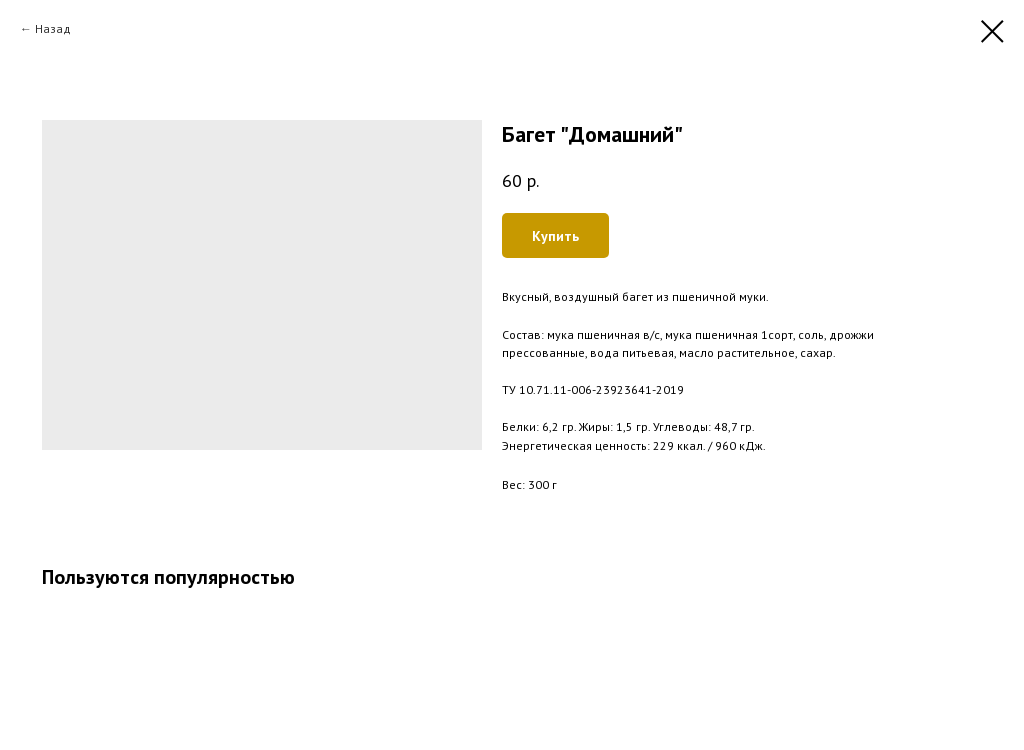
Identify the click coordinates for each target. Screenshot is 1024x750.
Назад (53, 28)
